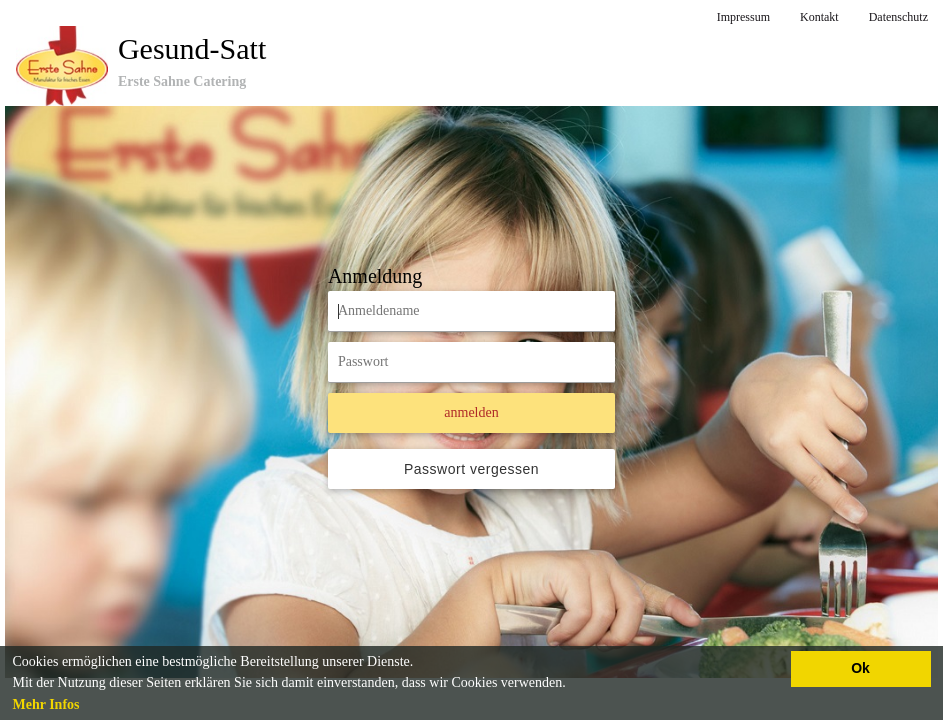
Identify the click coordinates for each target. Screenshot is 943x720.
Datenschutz (898, 17)
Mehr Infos (46, 704)
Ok (860, 668)
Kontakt (819, 17)
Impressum (743, 17)
